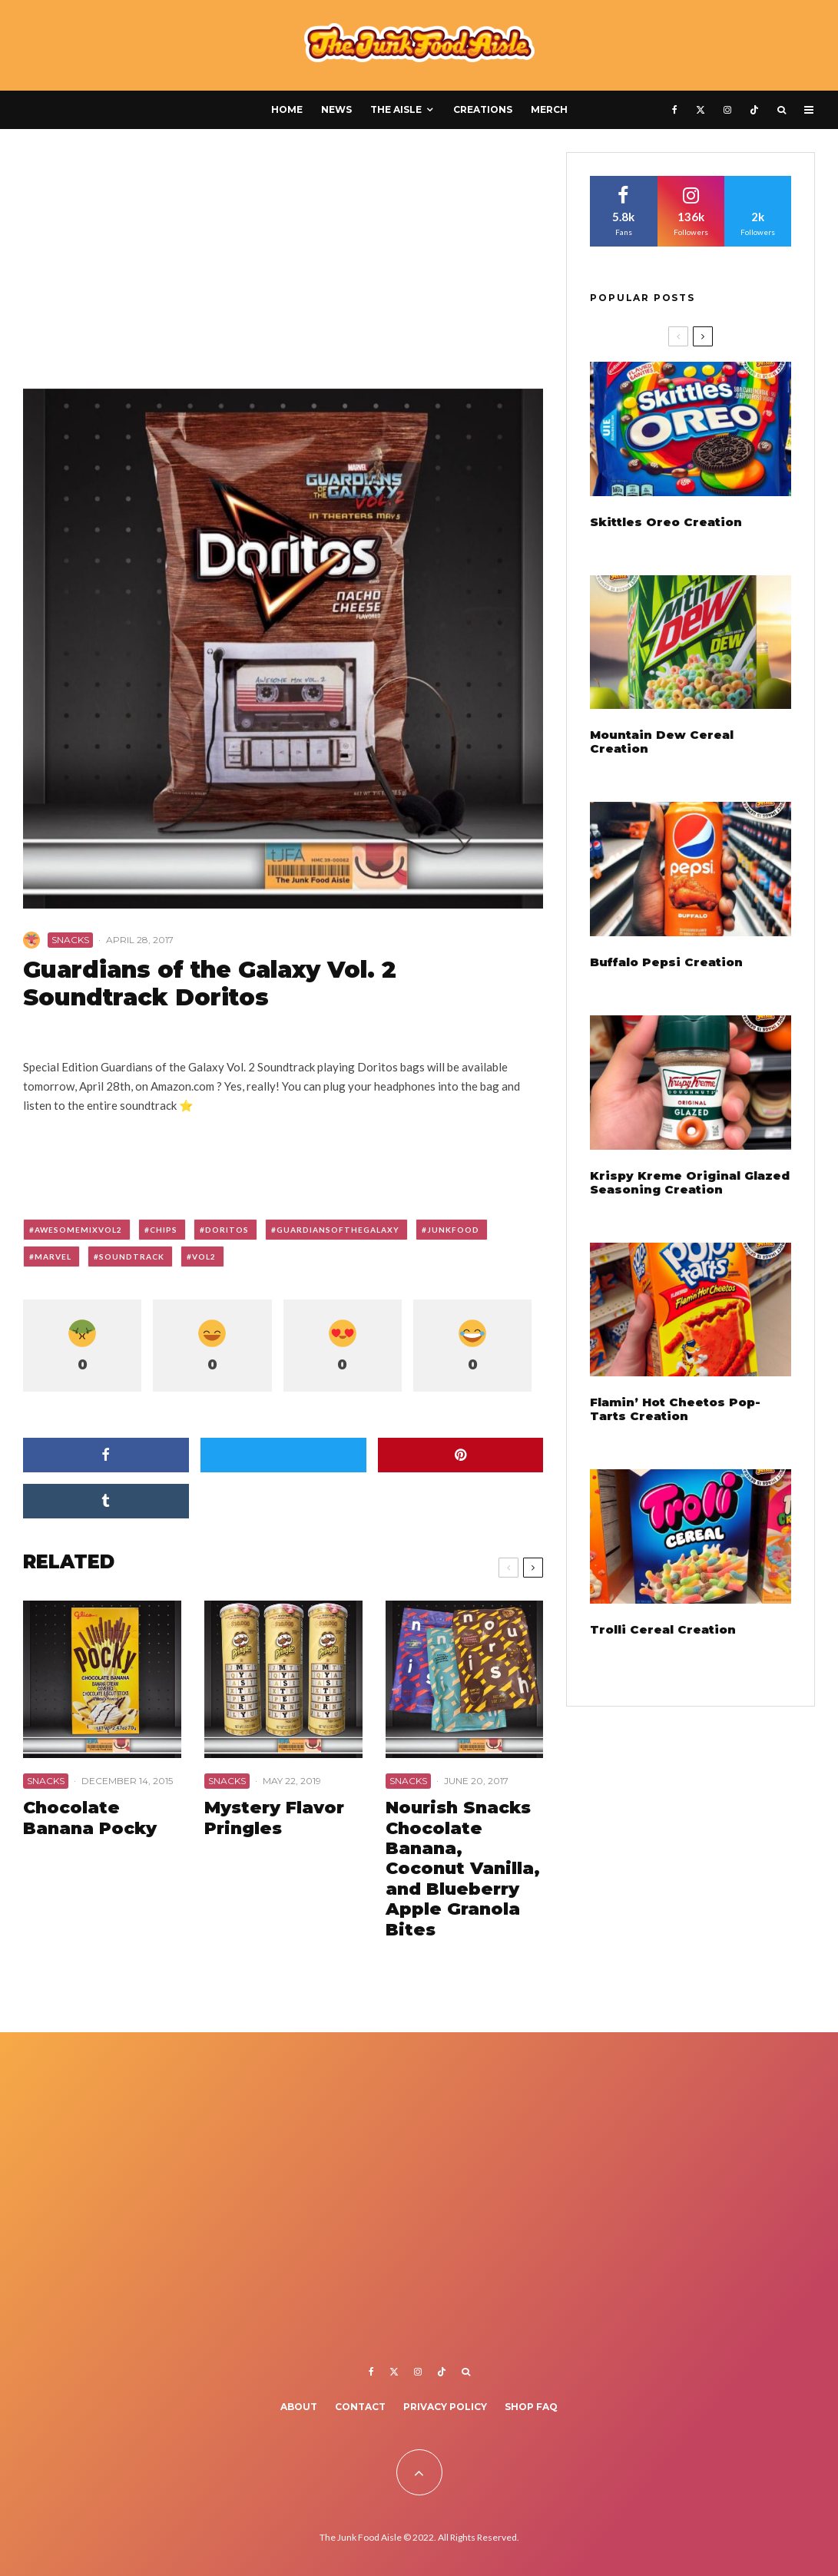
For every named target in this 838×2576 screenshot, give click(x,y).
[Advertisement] (283, 265)
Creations (482, 109)
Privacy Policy (445, 2406)
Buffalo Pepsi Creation (666, 962)
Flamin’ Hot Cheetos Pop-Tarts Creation (675, 1409)
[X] (700, 110)
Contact (360, 2406)
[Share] (106, 1455)
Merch (549, 109)
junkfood (453, 1229)
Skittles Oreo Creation (666, 522)
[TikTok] (754, 110)
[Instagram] (727, 110)
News (336, 109)
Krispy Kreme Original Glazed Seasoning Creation (690, 1183)
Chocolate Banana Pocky (90, 1818)
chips (163, 1229)
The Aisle (396, 109)
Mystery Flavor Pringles (274, 1818)
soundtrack (131, 1256)
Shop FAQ (531, 2406)
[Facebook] (675, 110)
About (298, 2406)
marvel (53, 1256)
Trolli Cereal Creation (663, 1630)
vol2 (204, 1256)
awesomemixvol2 (78, 1229)
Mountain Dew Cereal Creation (662, 742)
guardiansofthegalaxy (338, 1229)
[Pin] (461, 1455)
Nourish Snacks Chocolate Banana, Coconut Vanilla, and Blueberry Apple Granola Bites (463, 1868)
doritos (227, 1229)
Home (287, 109)
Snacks (70, 939)
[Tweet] (283, 1455)
